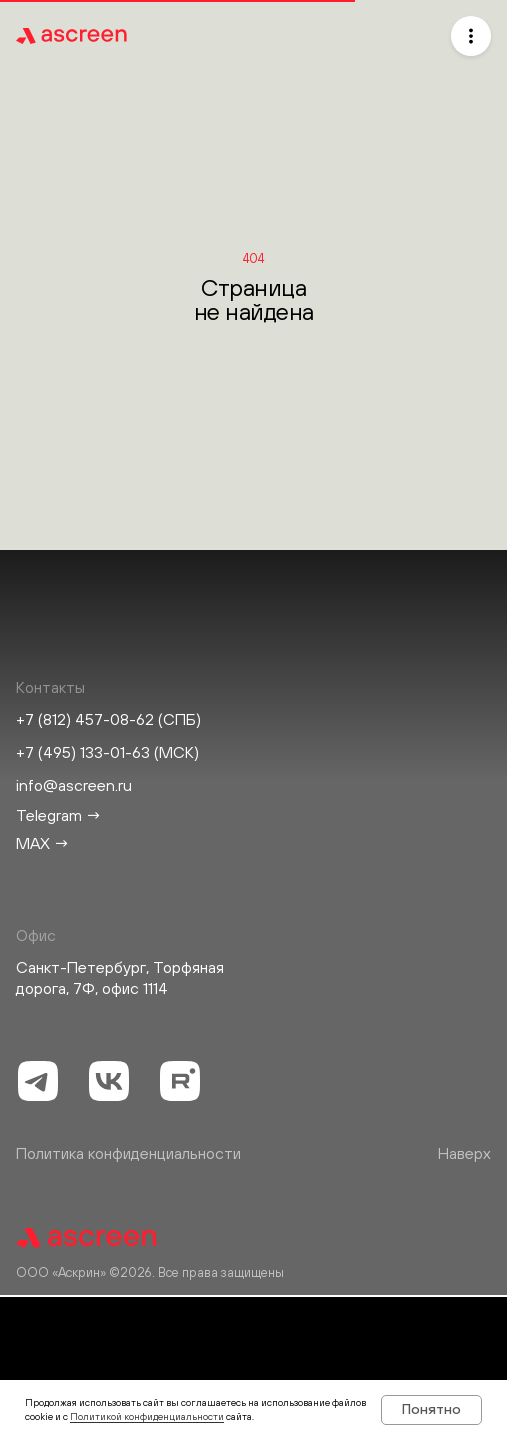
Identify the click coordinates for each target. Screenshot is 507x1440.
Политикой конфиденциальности (147, 1416)
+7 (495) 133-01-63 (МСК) (107, 752)
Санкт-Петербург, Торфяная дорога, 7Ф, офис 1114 (120, 977)
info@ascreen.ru (74, 785)
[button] (471, 36)
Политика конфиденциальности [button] (128, 1153)
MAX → (43, 843)
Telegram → (59, 815)
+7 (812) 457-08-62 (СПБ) (108, 719)
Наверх (464, 1153)
